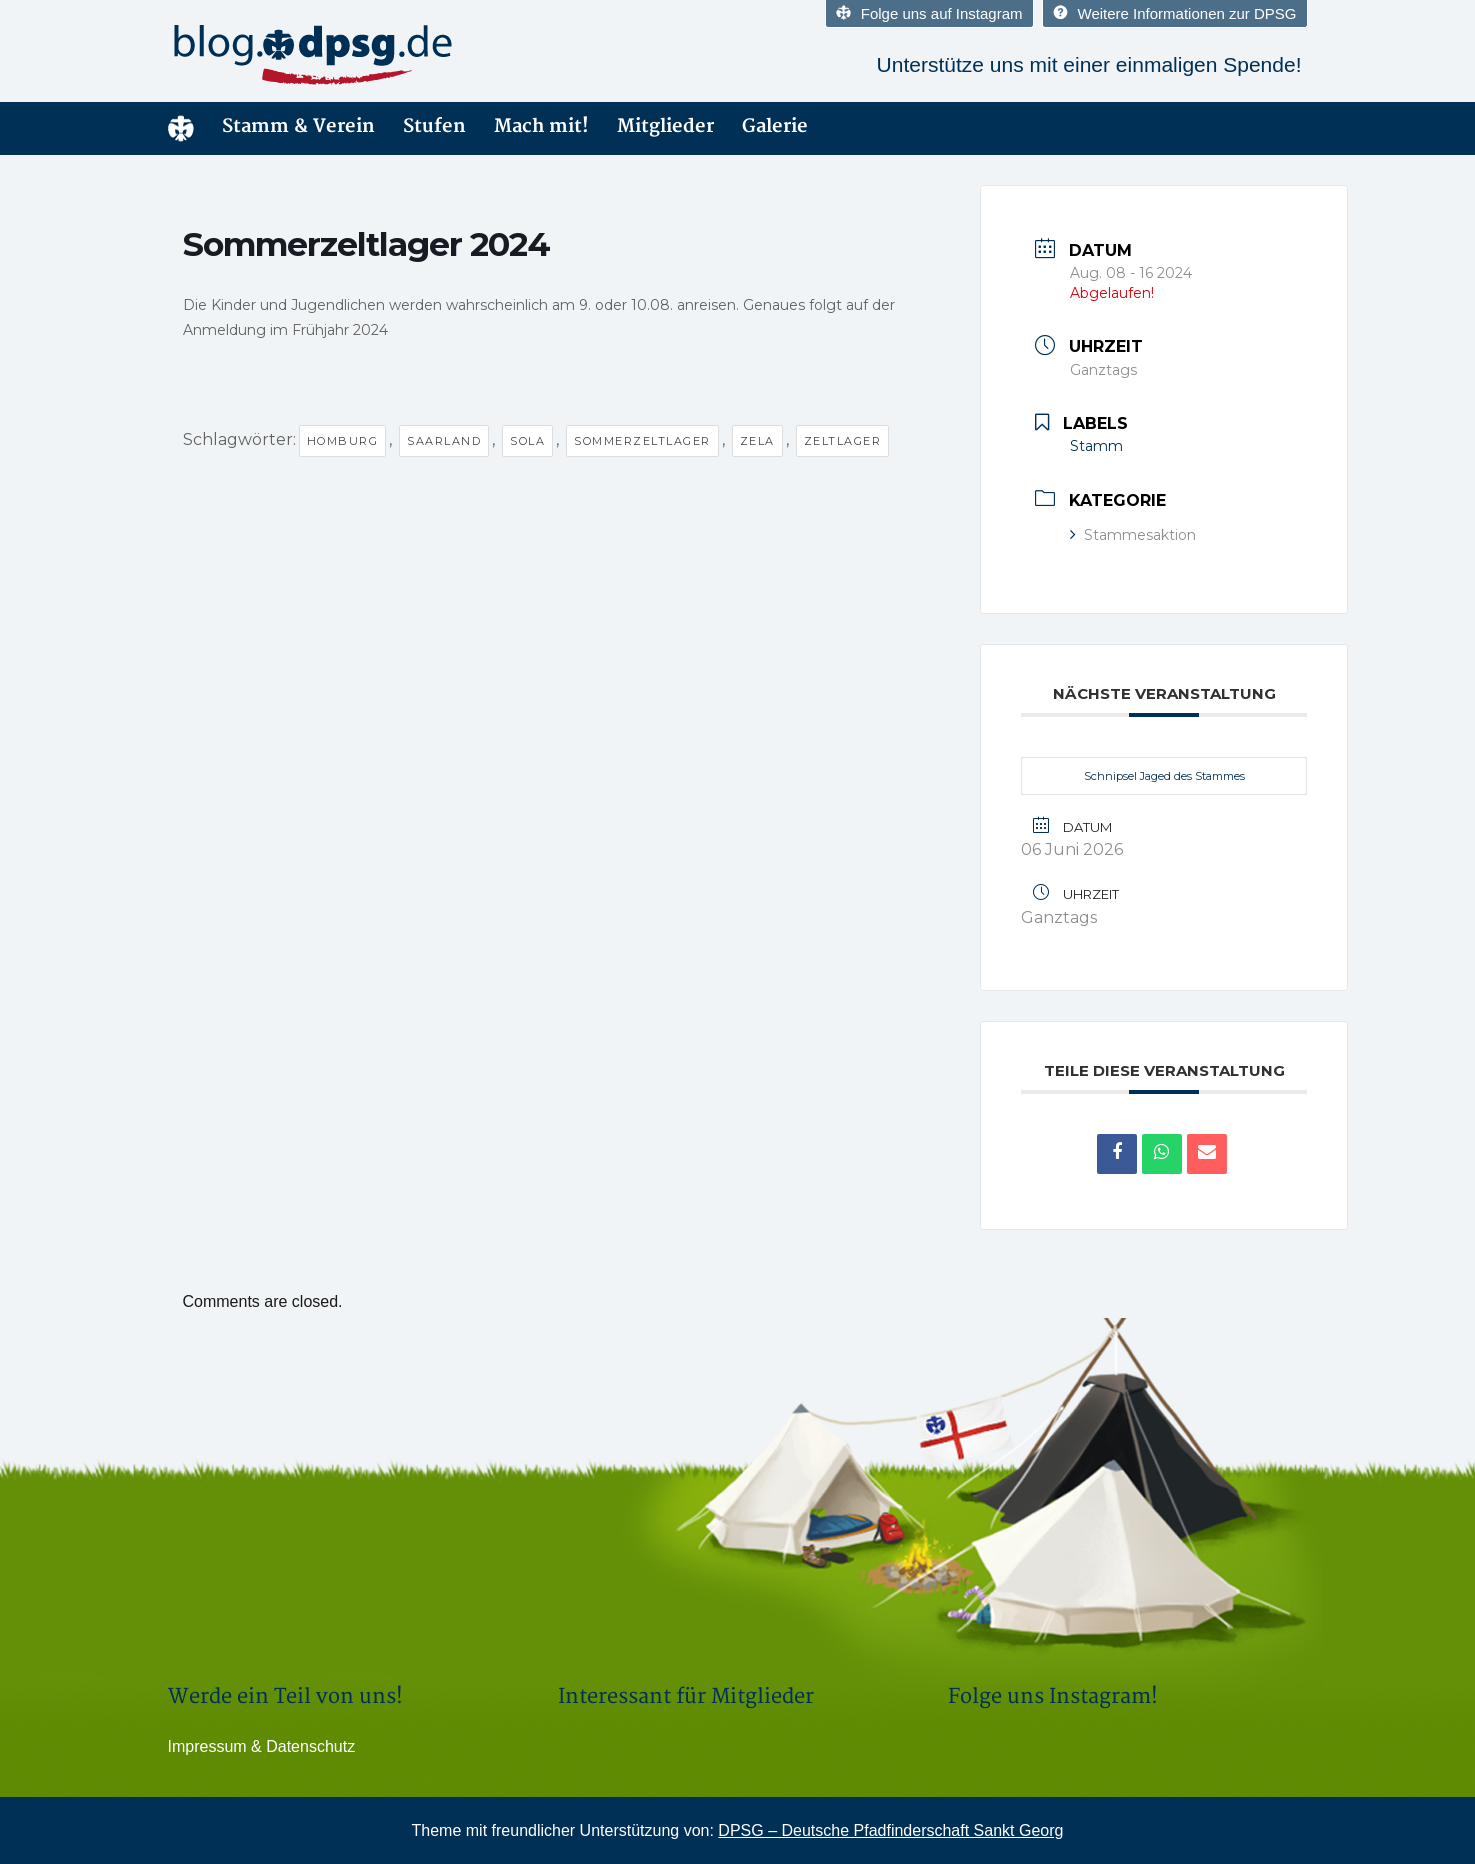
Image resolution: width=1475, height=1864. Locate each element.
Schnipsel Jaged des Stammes (1164, 776)
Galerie (775, 126)
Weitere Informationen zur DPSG (1175, 13)
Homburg (343, 441)
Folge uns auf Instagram (929, 13)
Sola (527, 441)
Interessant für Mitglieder (686, 1696)
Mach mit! (541, 126)
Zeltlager (843, 441)
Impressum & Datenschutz (262, 1746)
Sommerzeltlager (642, 441)
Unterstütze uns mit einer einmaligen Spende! (1089, 64)
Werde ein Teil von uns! (285, 1696)
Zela (757, 441)
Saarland (444, 441)
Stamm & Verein (298, 126)
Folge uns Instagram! (1053, 1696)
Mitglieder (665, 126)
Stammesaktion (1139, 535)
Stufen (434, 126)
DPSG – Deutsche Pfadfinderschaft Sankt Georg (890, 1830)
